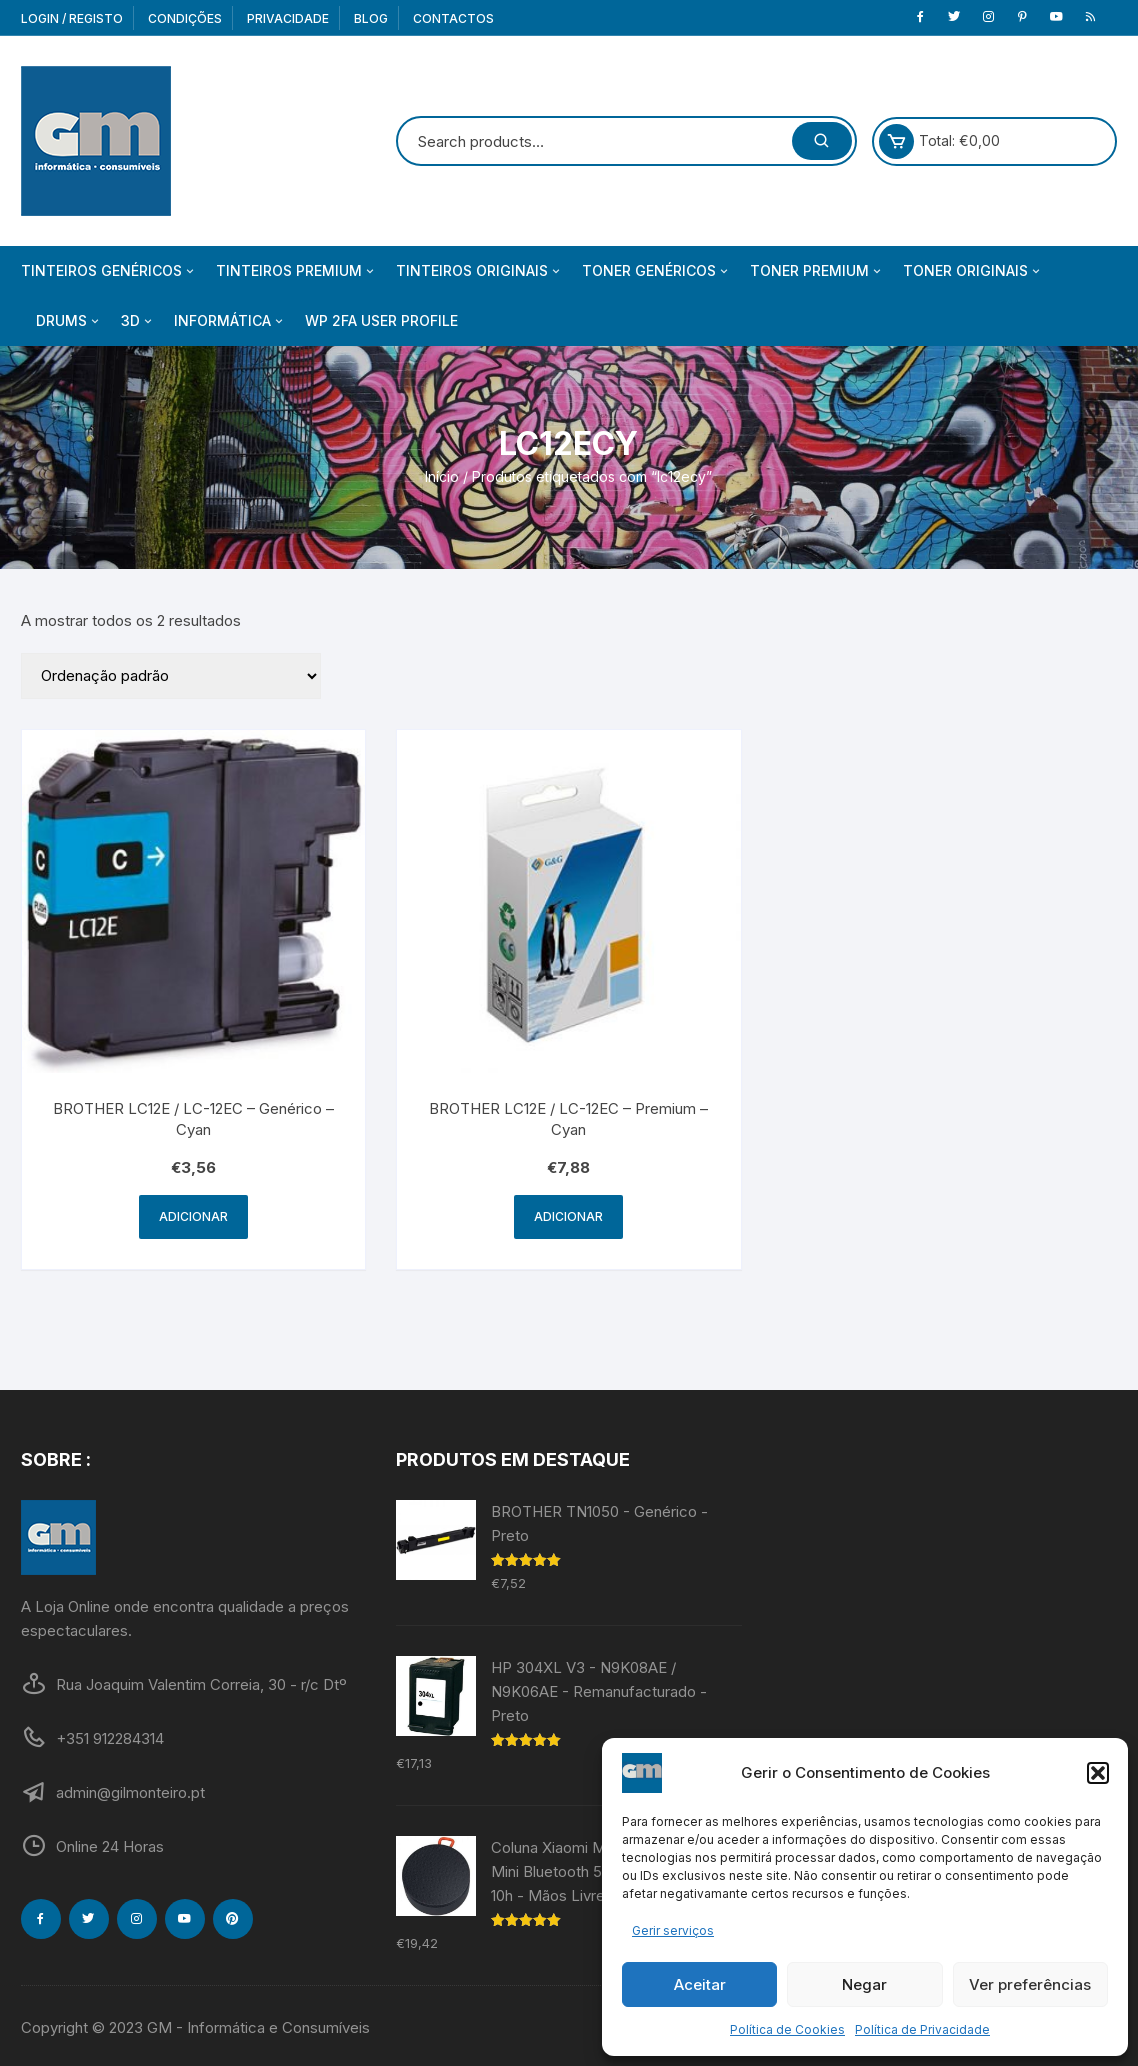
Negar (864, 1984)
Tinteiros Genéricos (109, 271)
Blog (371, 18)
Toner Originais (973, 271)
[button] (1098, 1773)
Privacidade (288, 18)
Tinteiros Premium (296, 271)
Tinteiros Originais (479, 271)
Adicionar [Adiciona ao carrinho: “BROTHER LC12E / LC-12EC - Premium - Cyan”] (568, 1216)
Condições (185, 18)
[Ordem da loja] (171, 676)
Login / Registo (72, 18)
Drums (69, 321)
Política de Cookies (787, 2029)
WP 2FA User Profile (381, 320)
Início (442, 476)
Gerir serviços (673, 1930)
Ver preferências (1030, 1984)
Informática (230, 321)
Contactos (453, 18)
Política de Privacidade (922, 2029)
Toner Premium (817, 271)
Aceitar (700, 1984)
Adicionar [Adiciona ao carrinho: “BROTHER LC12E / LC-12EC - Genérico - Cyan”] (193, 1216)
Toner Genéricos (656, 271)
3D (138, 321)
